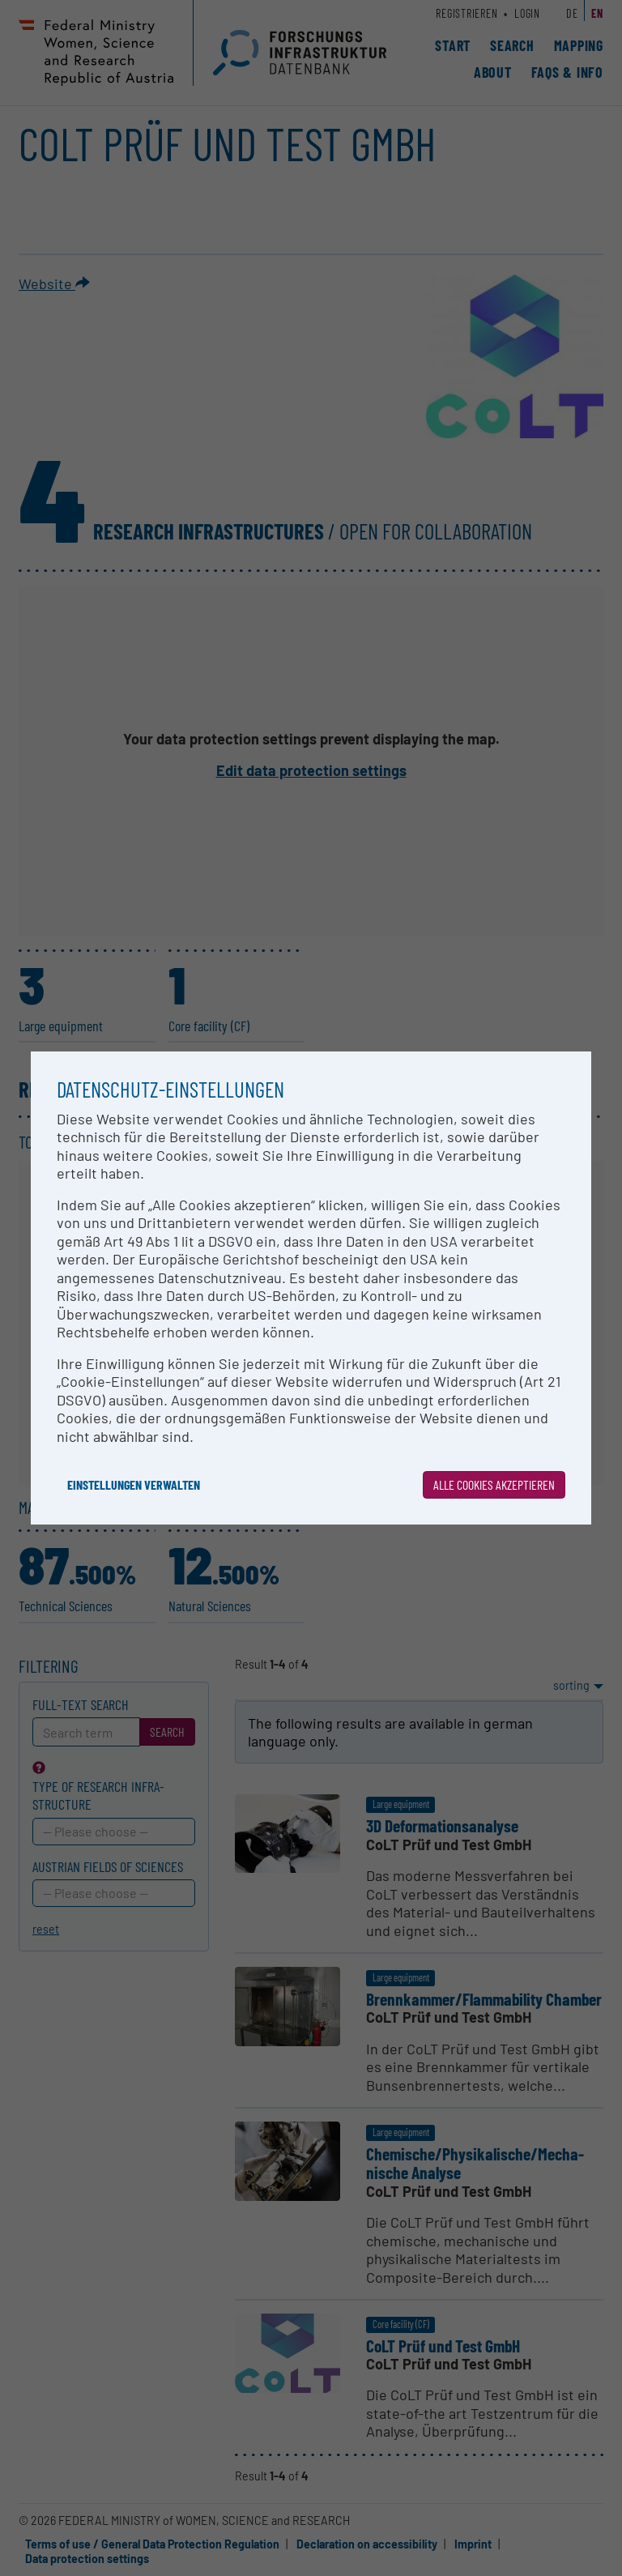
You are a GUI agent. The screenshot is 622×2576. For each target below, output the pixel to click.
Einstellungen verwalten (133, 1484)
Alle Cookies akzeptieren (494, 1484)
